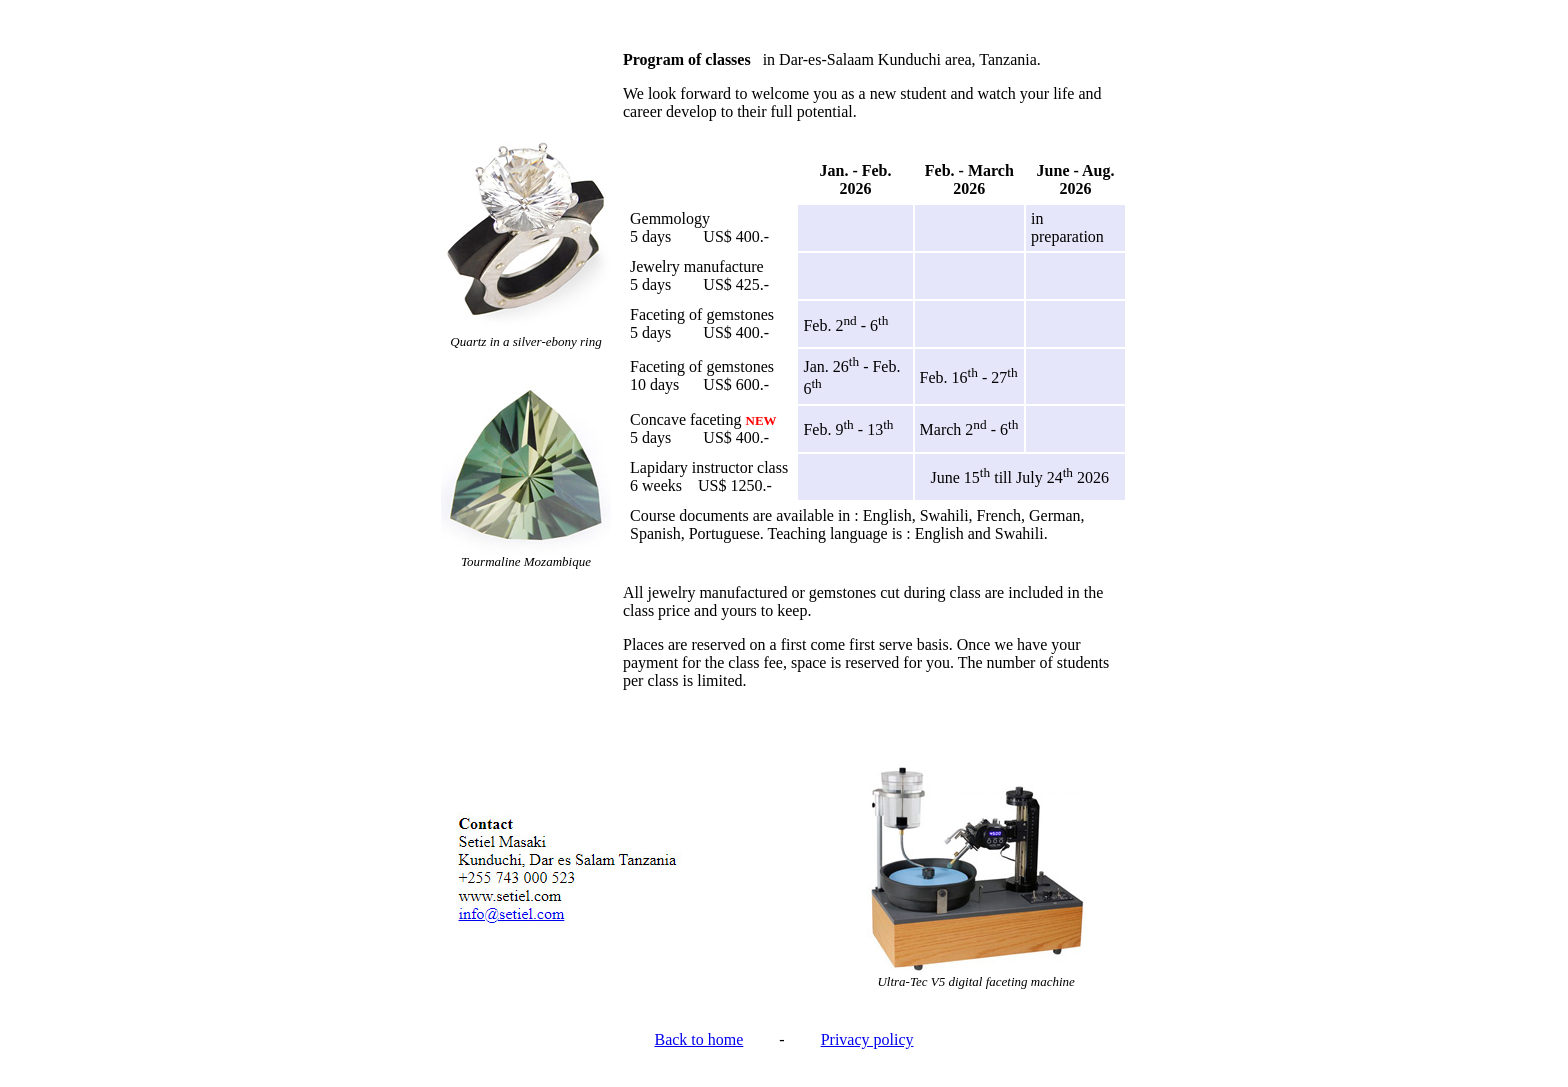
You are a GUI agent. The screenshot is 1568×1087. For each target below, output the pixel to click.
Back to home (698, 1039)
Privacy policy (867, 1039)
